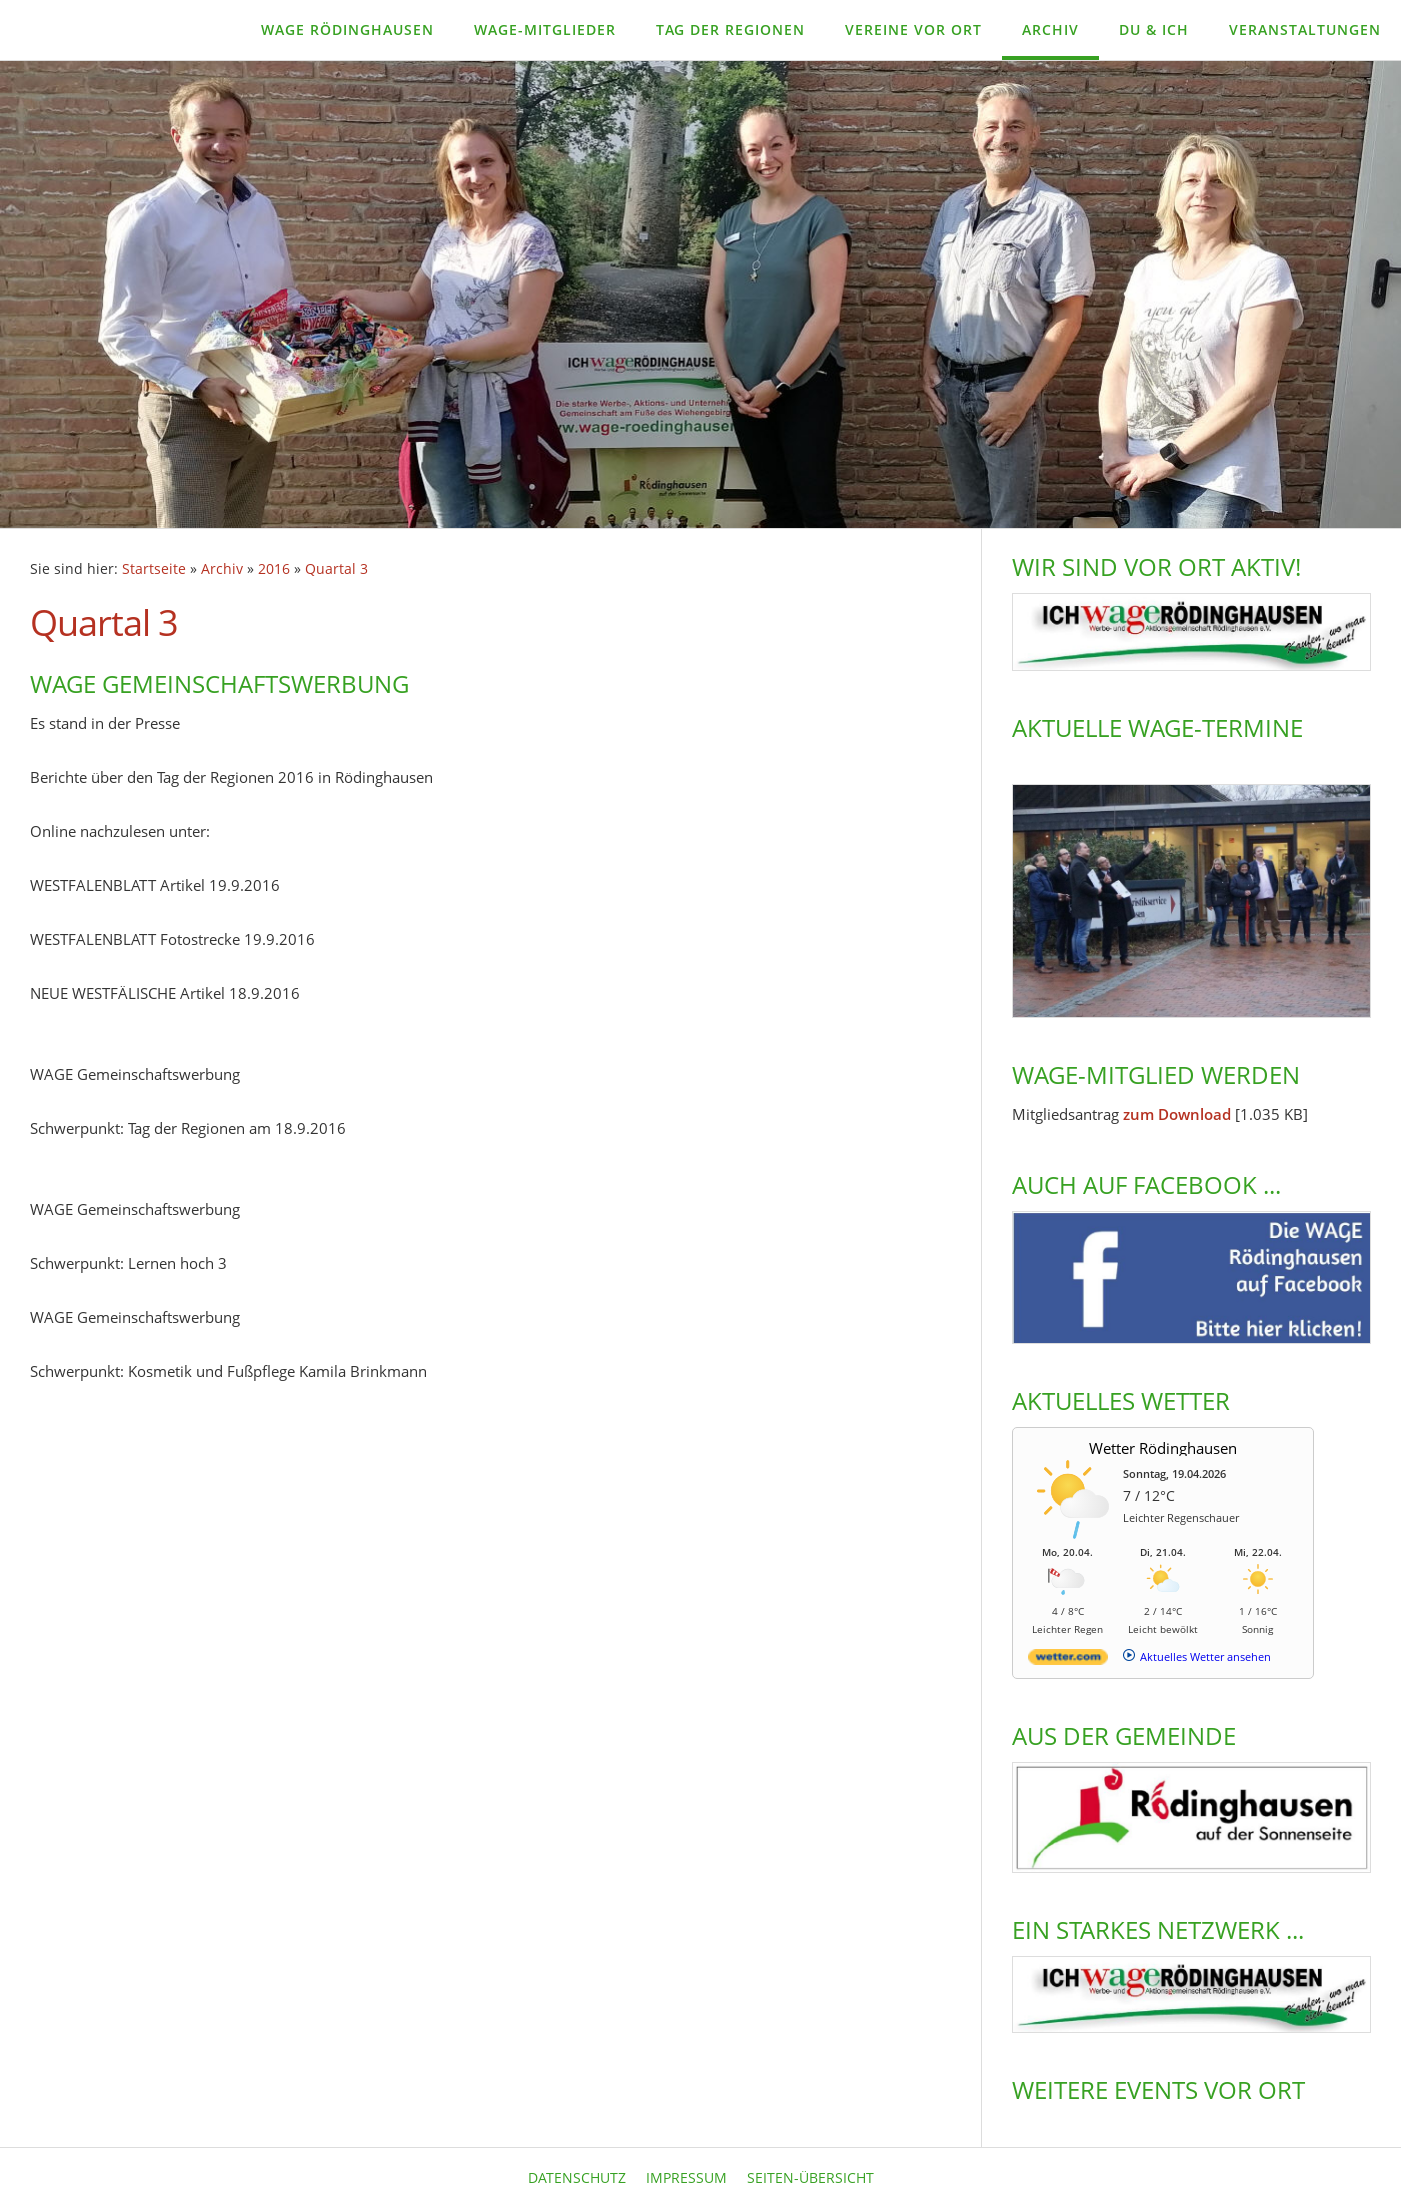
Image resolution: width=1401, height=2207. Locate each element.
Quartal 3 (336, 569)
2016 (274, 569)
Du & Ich (1154, 29)
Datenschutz (577, 2177)
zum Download (1177, 1114)
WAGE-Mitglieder (545, 29)
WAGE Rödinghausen (347, 29)
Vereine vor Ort (913, 29)
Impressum (686, 2177)
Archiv (1050, 29)
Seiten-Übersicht (810, 2177)
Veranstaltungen (1305, 29)
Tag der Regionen (730, 29)
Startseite (154, 569)
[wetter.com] (1068, 1660)
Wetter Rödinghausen (1163, 1448)
